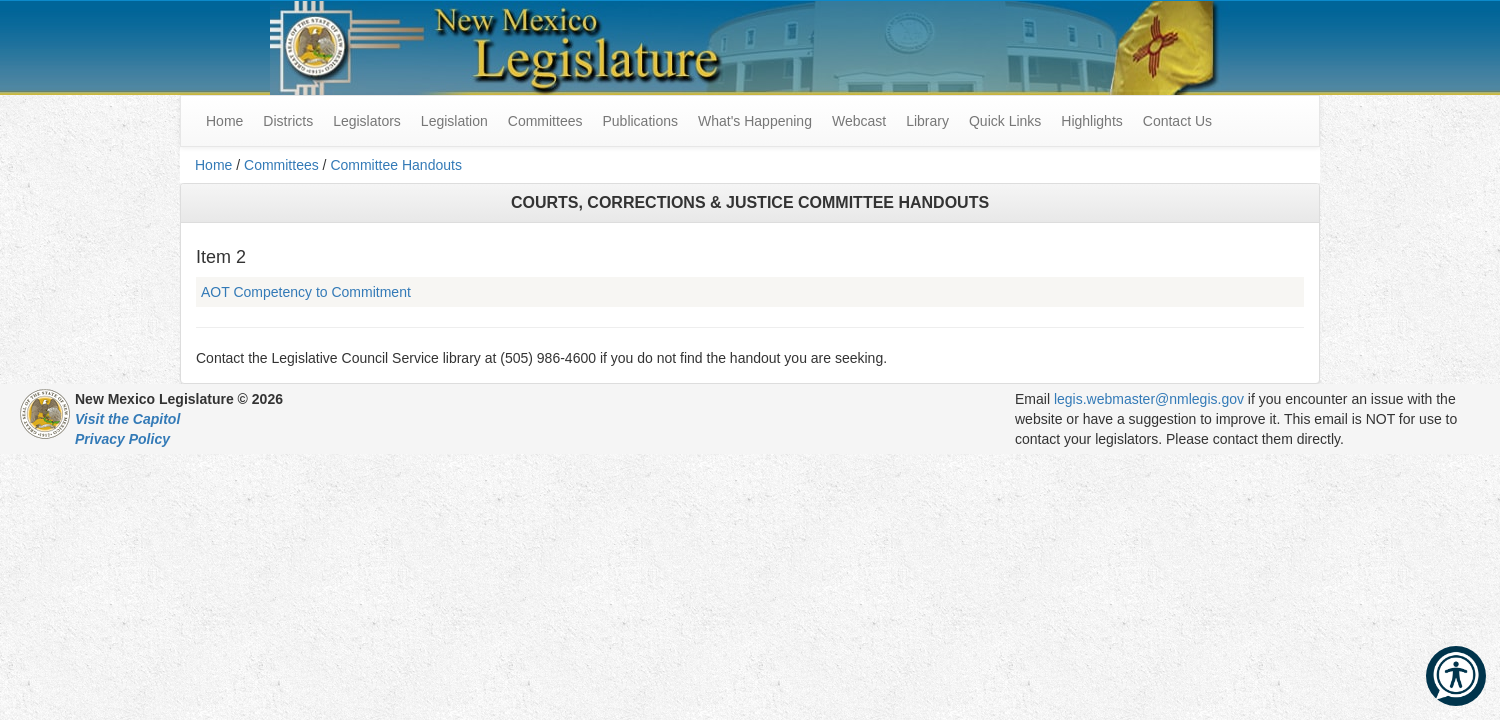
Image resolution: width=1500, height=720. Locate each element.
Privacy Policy (122, 439)
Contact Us (1177, 121)
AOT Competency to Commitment (306, 292)
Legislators (367, 121)
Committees (545, 121)
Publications (640, 121)
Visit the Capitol (127, 419)
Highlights (1091, 121)
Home (213, 165)
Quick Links (1005, 121)
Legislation (454, 121)
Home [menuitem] (224, 121)
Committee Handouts (396, 165)
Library (927, 121)
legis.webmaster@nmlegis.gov (1149, 399)
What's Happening (755, 121)
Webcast (859, 121)
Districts (288, 121)
